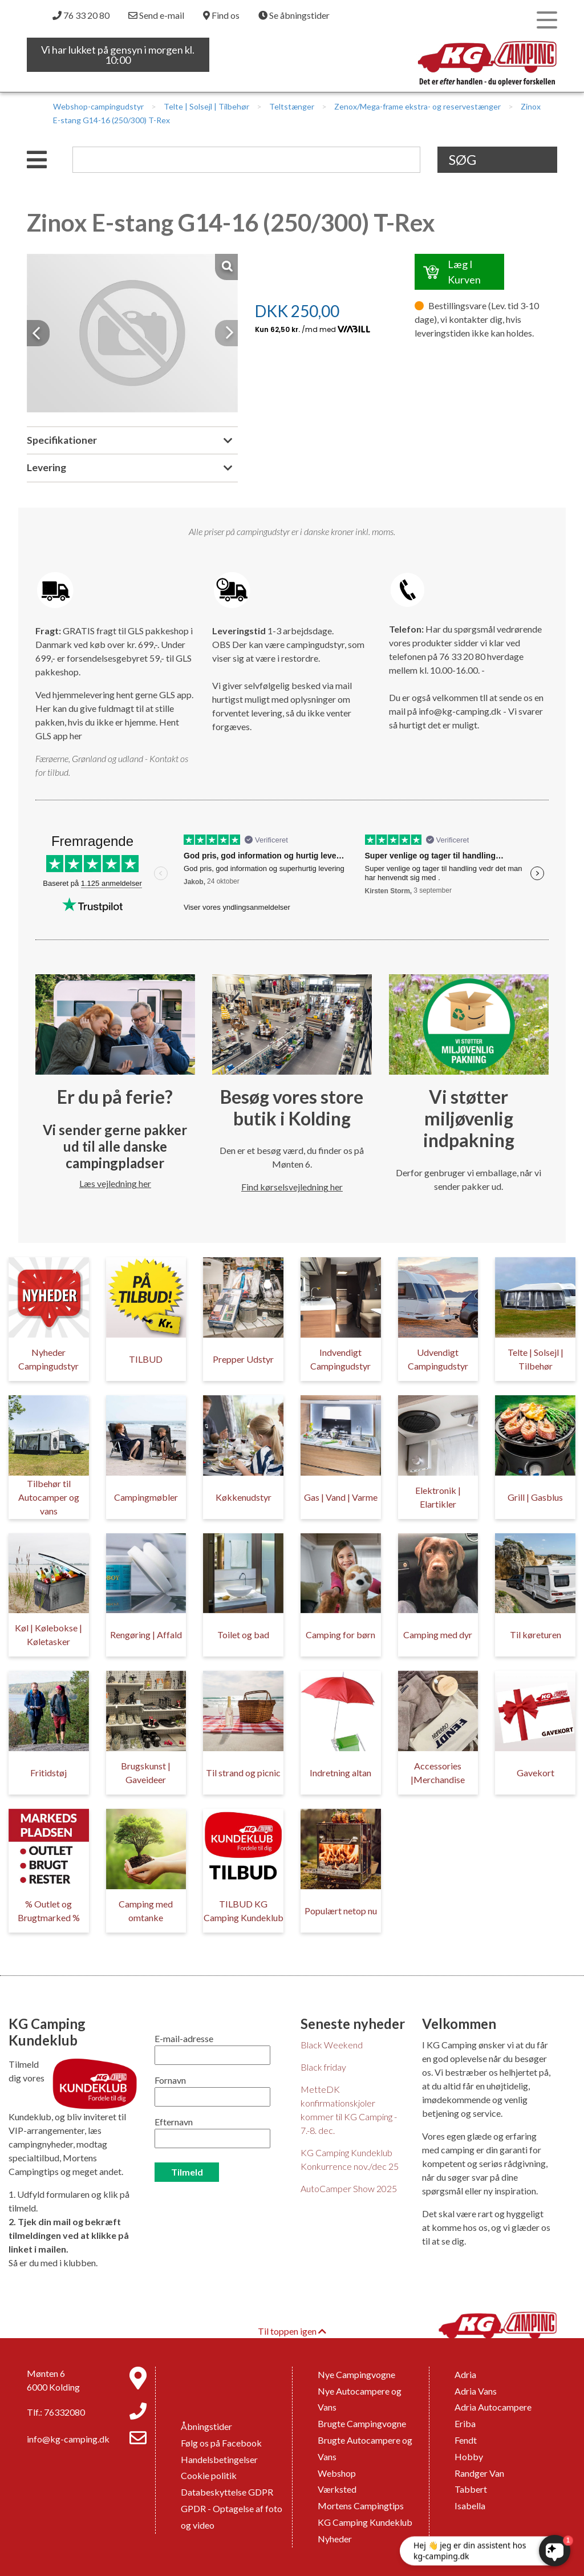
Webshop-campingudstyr (98, 106)
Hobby (469, 2456)
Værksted (337, 2489)
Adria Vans (476, 2390)
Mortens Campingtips (361, 2505)
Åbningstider (206, 2426)
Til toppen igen (292, 2331)
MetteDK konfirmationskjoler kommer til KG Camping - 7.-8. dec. (349, 2110)
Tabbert (471, 2489)
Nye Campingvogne (356, 2374)
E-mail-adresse (184, 2038)
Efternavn (174, 2121)
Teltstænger (291, 106)
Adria (465, 2374)
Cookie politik (209, 2475)
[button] (38, 333)
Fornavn (170, 2080)
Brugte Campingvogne (362, 2423)
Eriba (465, 2423)
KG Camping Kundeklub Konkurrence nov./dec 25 (350, 2159)
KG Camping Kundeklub (365, 2522)
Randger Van (479, 2473)
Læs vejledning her (115, 1183)
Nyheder (335, 2538)
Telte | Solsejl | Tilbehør (206, 106)
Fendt (466, 2440)
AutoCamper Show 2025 (349, 2188)
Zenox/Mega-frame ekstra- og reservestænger (417, 106)
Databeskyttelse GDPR (227, 2491)
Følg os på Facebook (221, 2442)
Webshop (337, 2473)
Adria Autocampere (493, 2406)
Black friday (323, 2066)
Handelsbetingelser (219, 2459)
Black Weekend (332, 2044)
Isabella (470, 2505)
